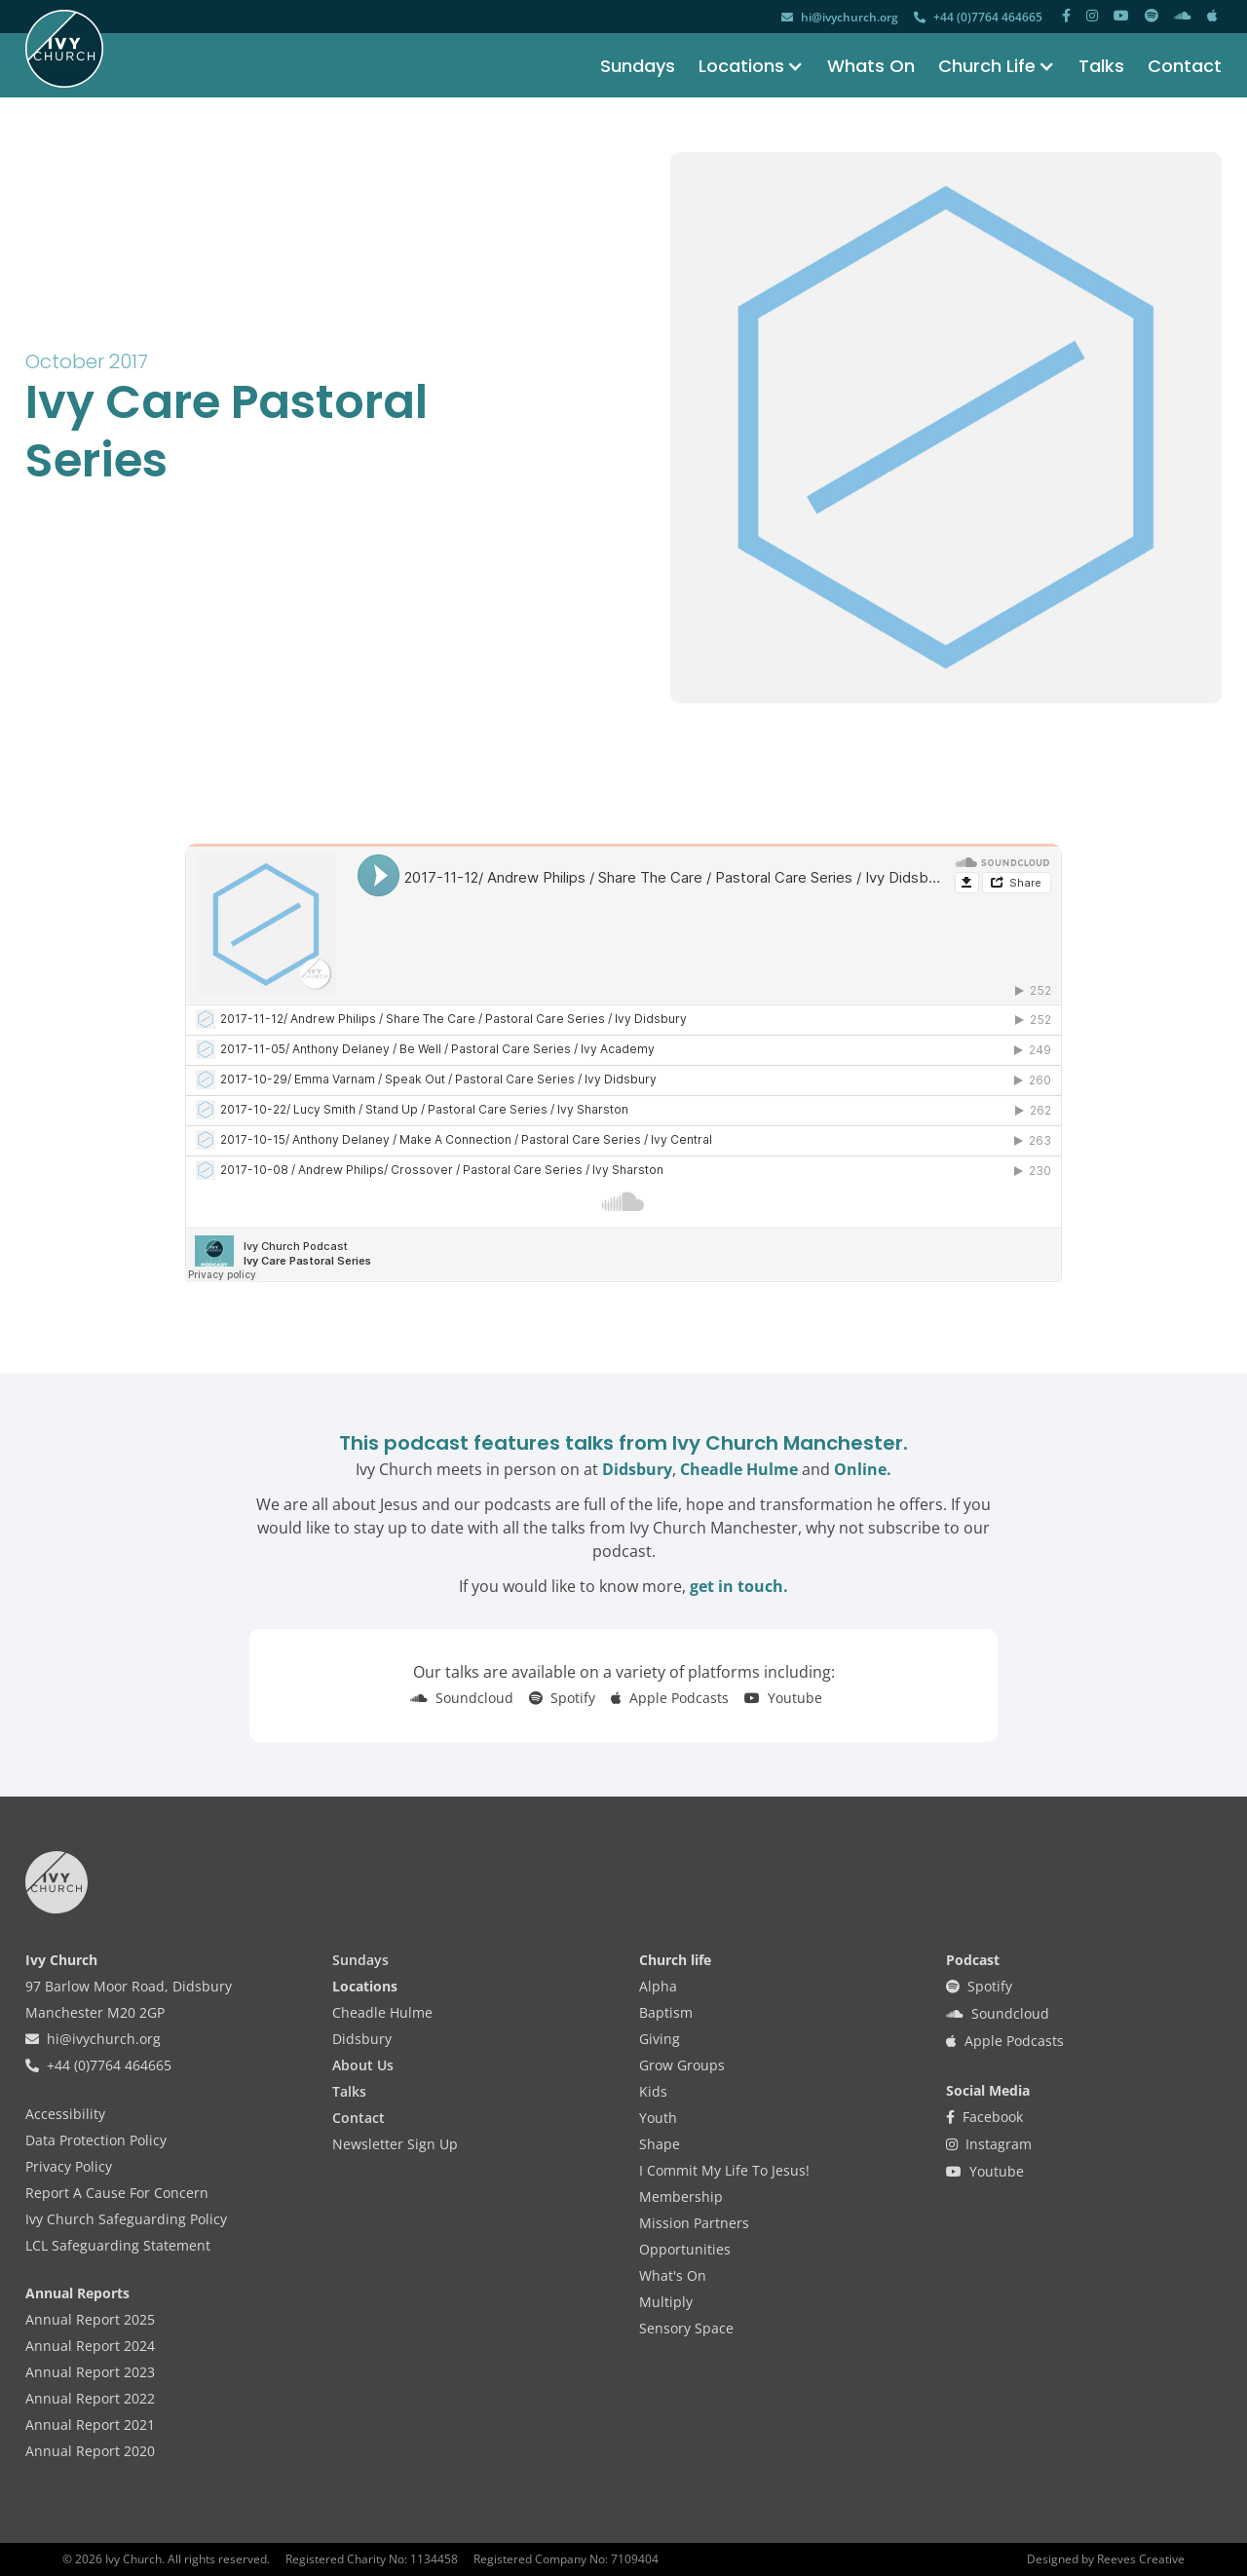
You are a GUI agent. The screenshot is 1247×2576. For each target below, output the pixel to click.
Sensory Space (686, 2328)
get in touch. (739, 1586)
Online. (862, 1469)
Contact (1185, 66)
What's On (672, 2275)
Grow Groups (682, 2065)
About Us (363, 2065)
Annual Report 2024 (90, 2345)
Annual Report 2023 (90, 2372)
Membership (681, 2196)
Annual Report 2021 (90, 2424)
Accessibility (65, 2113)
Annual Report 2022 (90, 2398)
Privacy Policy (68, 2166)
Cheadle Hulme (739, 1469)
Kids (653, 2091)
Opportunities (685, 2249)
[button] (739, 66)
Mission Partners (694, 2223)
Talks (1101, 66)
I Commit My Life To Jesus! (724, 2170)
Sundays (637, 66)
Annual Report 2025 (90, 2319)
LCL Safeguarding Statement (117, 2245)
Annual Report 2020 (90, 2451)
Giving (659, 2038)
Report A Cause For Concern (116, 2192)
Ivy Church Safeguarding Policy (126, 2219)
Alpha (658, 1986)
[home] (64, 49)
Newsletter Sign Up (395, 2144)
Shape (659, 2144)
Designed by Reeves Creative (1106, 2559)
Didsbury (637, 1469)
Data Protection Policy (96, 2140)
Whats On (871, 66)
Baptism (666, 2012)
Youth (658, 2117)
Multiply (666, 2301)
